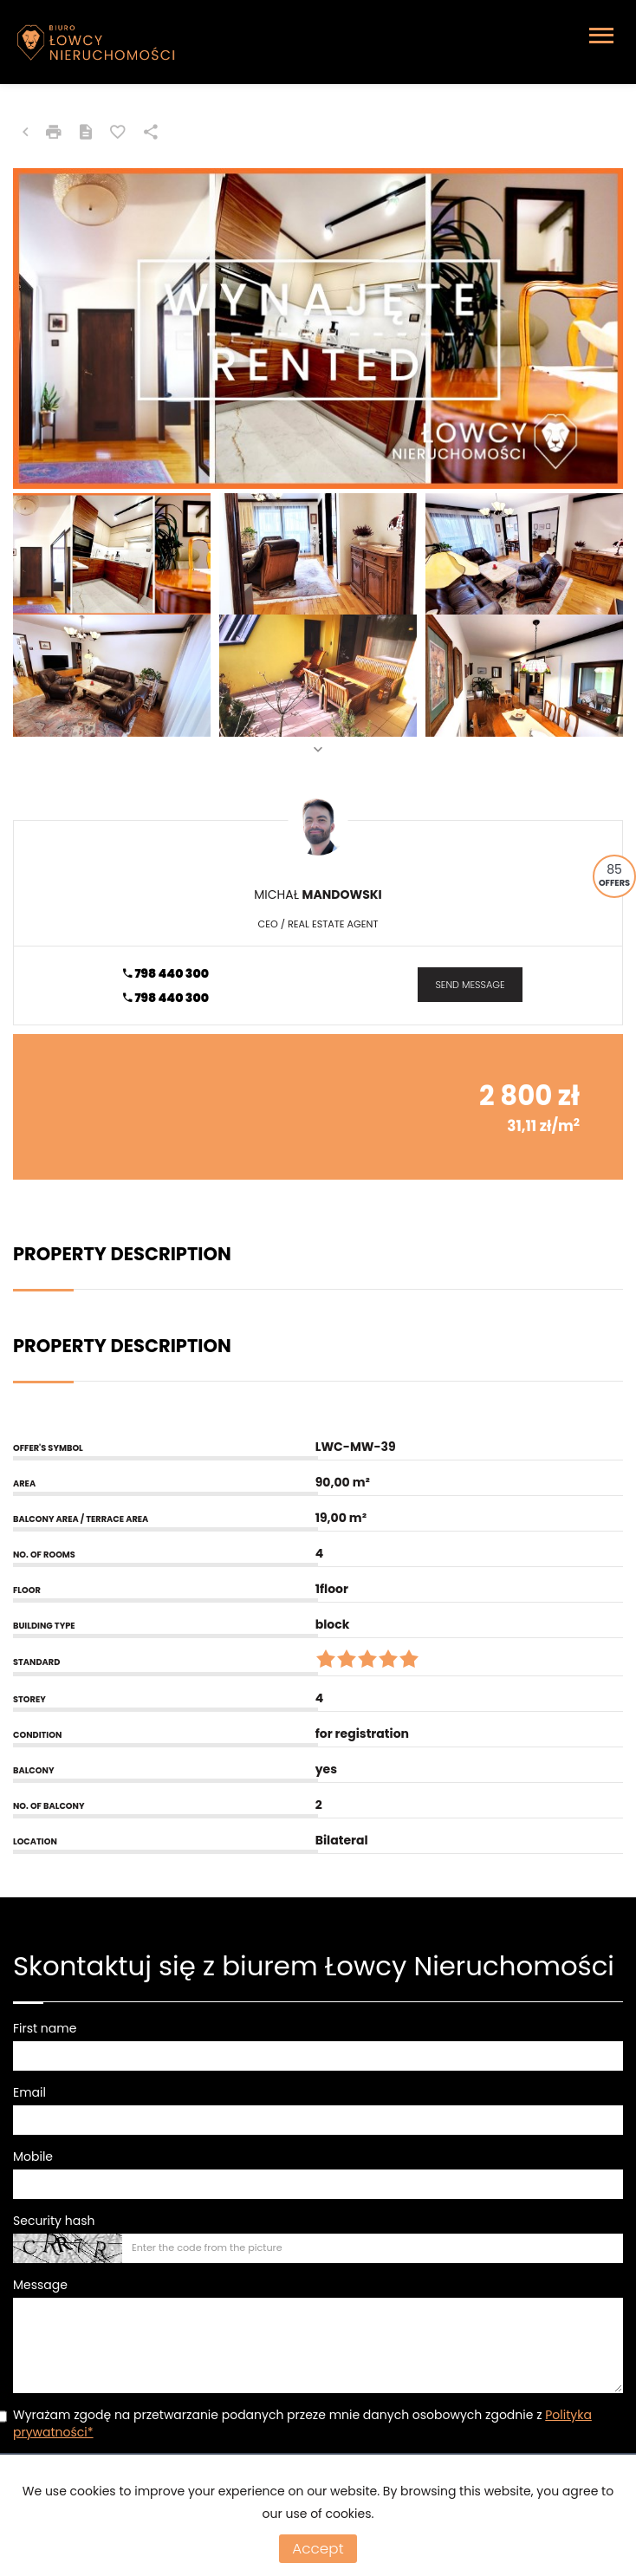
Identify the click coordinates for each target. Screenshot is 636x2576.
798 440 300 (166, 973)
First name (44, 2028)
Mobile (33, 2156)
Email (29, 2092)
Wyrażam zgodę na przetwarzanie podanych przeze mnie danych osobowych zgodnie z (302, 2423)
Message (40, 2284)
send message (469, 985)
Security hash (53, 2220)
